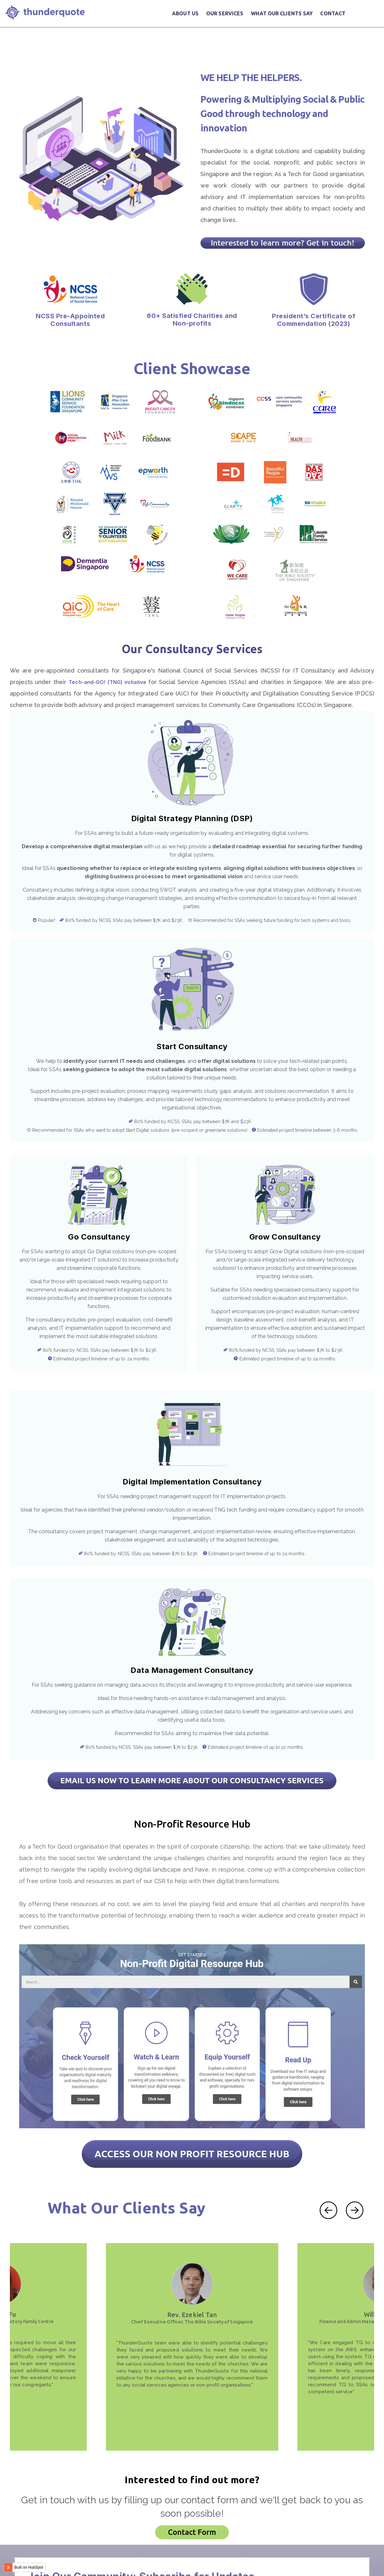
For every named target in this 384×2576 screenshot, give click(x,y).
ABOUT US (185, 13)
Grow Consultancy (285, 1219)
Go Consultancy (99, 1219)
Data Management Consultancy (288, 1451)
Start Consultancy (192, 1028)
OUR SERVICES (224, 13)
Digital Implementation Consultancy (96, 1463)
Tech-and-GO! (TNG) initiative (107, 654)
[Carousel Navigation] (341, 2152)
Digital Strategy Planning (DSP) (192, 791)
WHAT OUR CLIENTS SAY (281, 13)
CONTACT (332, 13)
